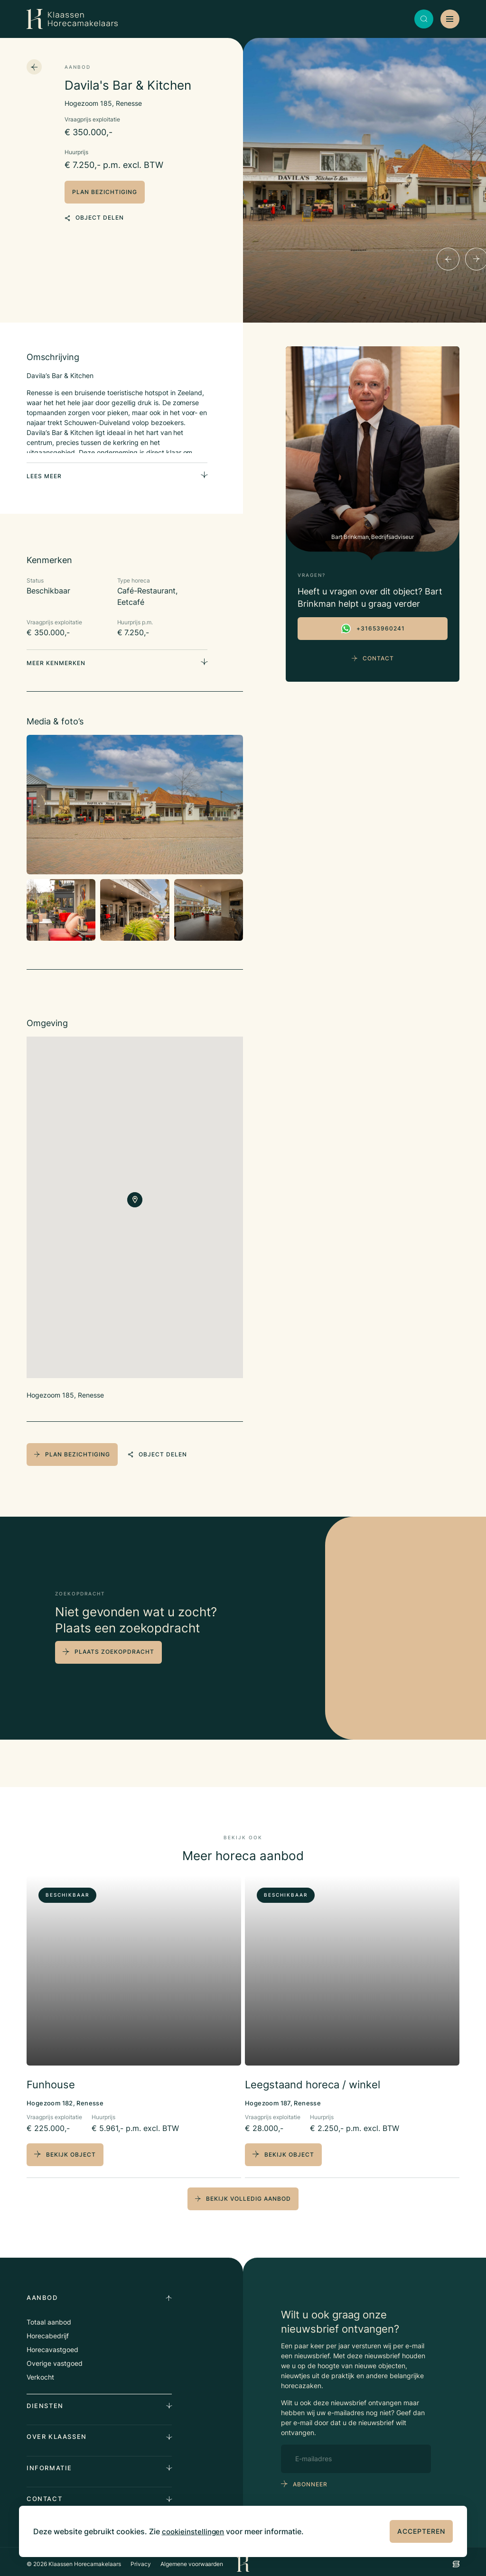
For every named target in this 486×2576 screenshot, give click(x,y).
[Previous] (448, 259)
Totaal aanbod (49, 2317)
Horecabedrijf (48, 2330)
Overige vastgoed (55, 2358)
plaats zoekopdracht (114, 1647)
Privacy (141, 2558)
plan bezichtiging (104, 191)
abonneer (310, 2479)
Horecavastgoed (52, 2344)
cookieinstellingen (195, 2531)
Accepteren (421, 2531)
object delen (94, 214)
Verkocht (40, 2372)
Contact (373, 658)
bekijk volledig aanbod (243, 2193)
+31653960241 (372, 628)
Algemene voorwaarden (192, 2558)
